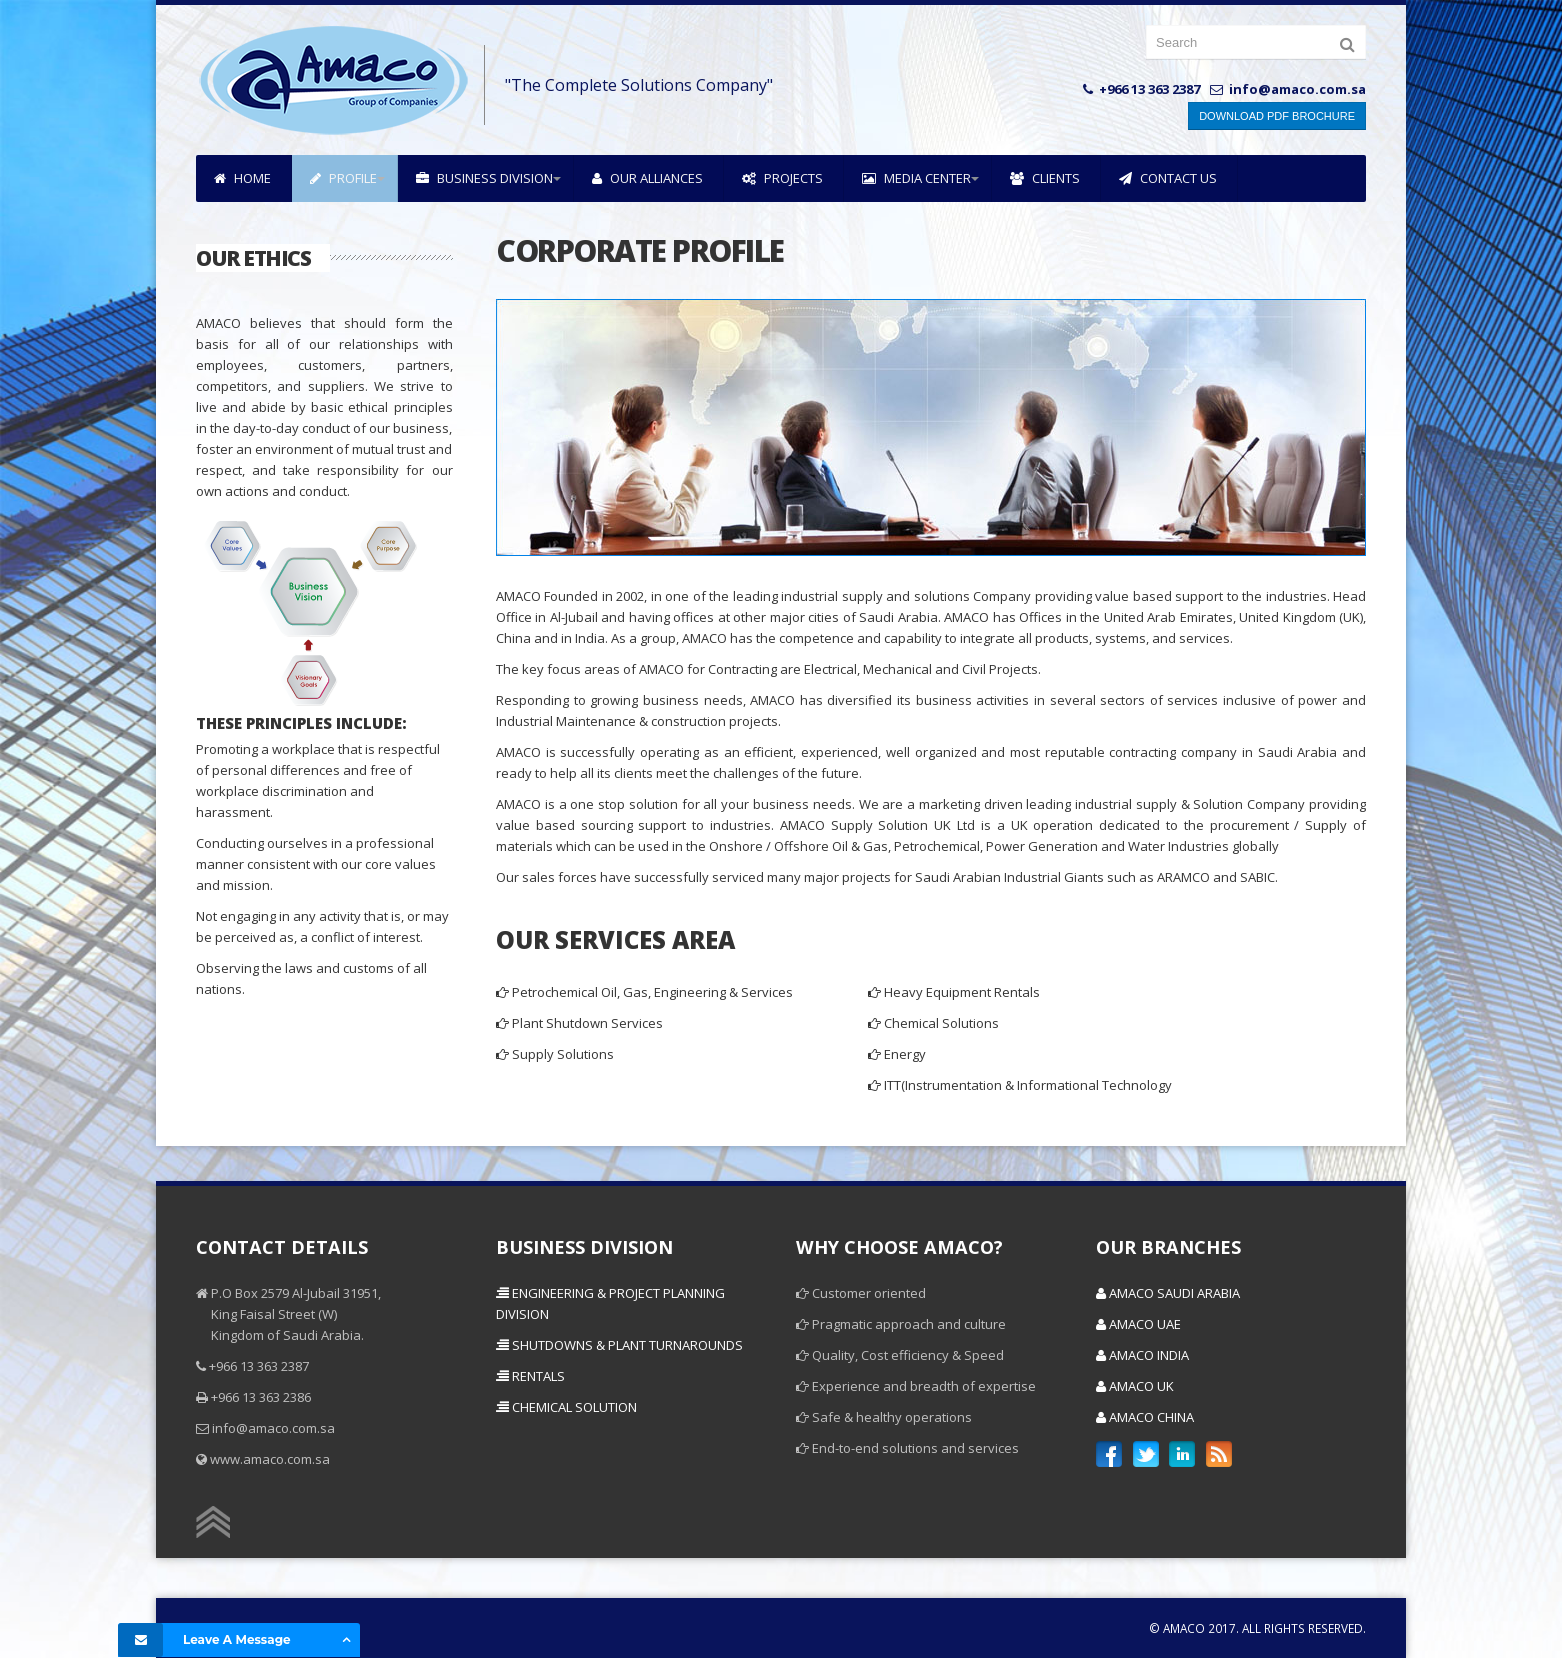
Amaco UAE (1138, 1324)
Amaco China (1145, 1417)
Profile (343, 178)
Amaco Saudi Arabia (1168, 1293)
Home (242, 178)
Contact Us (1168, 178)
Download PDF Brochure (1277, 116)
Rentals (530, 1376)
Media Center (916, 178)
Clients (1045, 178)
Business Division (484, 178)
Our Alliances (647, 178)
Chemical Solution (566, 1407)
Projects (782, 178)
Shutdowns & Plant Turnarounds (619, 1345)
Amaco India (1142, 1355)
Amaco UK (1135, 1386)
